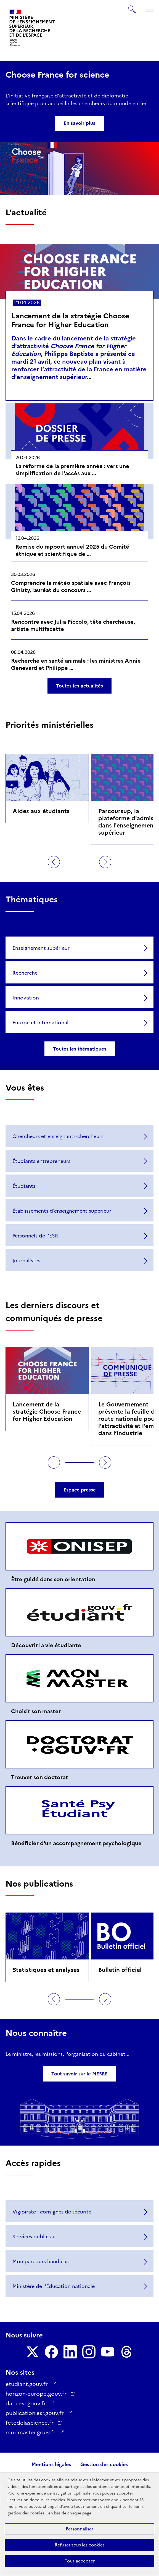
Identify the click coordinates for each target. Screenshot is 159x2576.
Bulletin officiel (120, 1969)
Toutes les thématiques (79, 1049)
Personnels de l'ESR (35, 1236)
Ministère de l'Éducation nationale (53, 2286)
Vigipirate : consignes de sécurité (51, 2212)
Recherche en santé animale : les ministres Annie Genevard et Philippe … (76, 664)
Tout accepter (80, 2561)
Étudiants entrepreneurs (41, 1161)
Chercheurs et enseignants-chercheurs (58, 1136)
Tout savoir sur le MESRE (79, 2074)
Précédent (54, 862)
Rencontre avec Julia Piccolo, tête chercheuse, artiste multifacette (73, 625)
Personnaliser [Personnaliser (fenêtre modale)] (79, 2529)
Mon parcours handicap (41, 2261)
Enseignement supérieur (41, 948)
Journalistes (26, 1261)
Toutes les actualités (79, 686)
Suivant (105, 862)
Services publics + (33, 2237)
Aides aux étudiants (41, 811)
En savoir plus (79, 123)
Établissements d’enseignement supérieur (61, 1211)
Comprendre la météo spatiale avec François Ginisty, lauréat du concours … (71, 586)
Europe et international (40, 1023)
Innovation (25, 998)
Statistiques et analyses (46, 1969)
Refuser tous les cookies (80, 2545)
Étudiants (23, 1186)
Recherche (25, 973)
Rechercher (132, 6)
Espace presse (79, 1490)
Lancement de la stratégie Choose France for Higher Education (70, 320)
